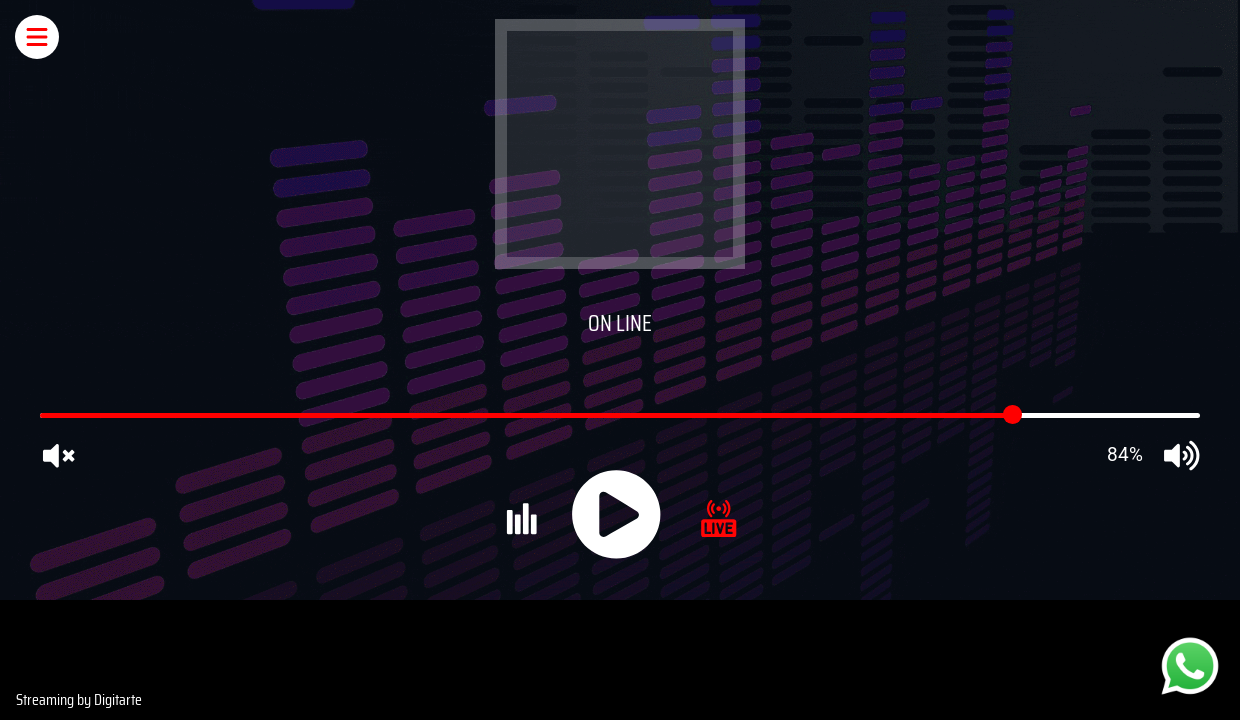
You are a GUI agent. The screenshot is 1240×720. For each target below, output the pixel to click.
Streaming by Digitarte (79, 699)
